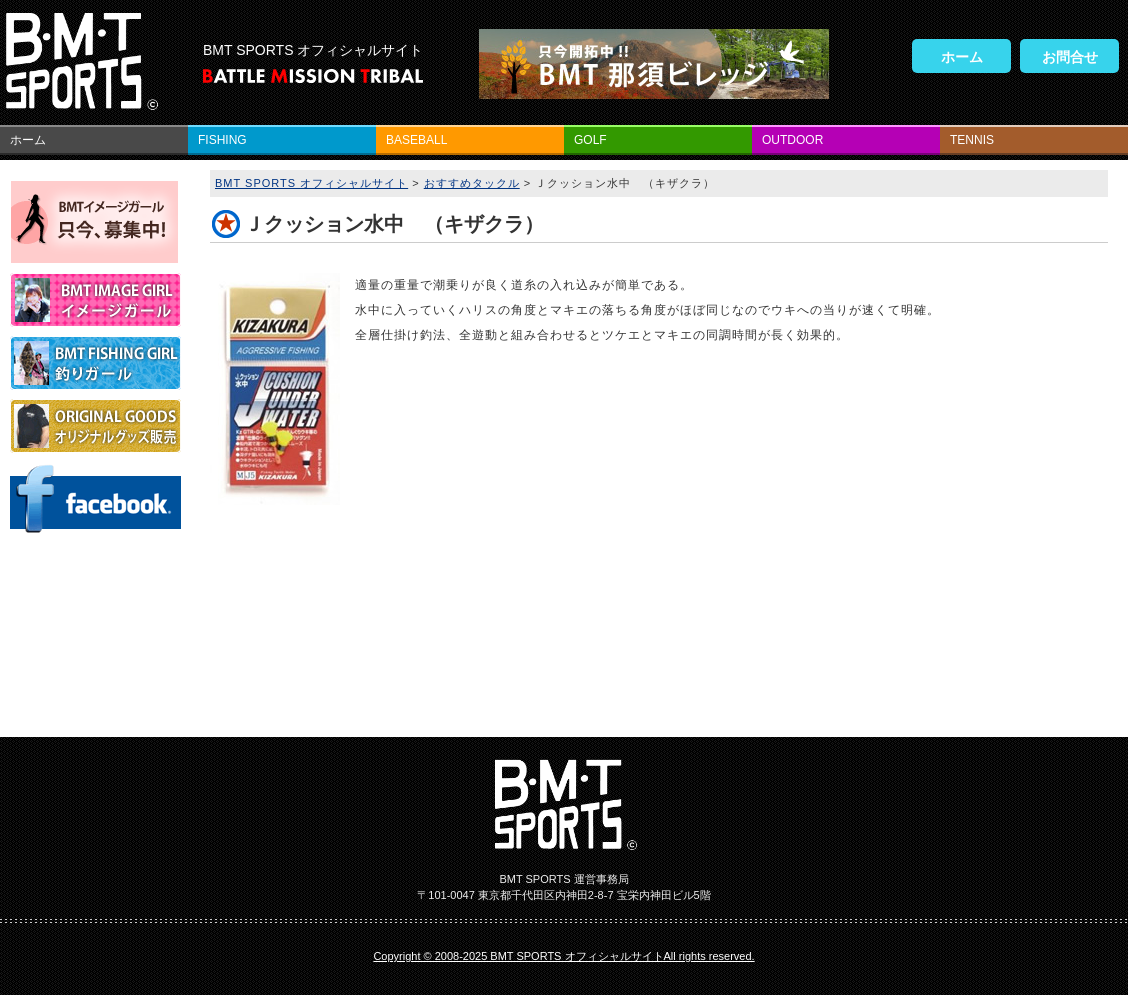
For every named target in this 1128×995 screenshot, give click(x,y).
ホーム (962, 57)
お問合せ (1070, 57)
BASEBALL (416, 140)
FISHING (222, 140)
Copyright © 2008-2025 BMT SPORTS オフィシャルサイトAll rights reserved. (563, 956)
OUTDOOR (792, 140)
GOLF (590, 140)
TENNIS (972, 140)
